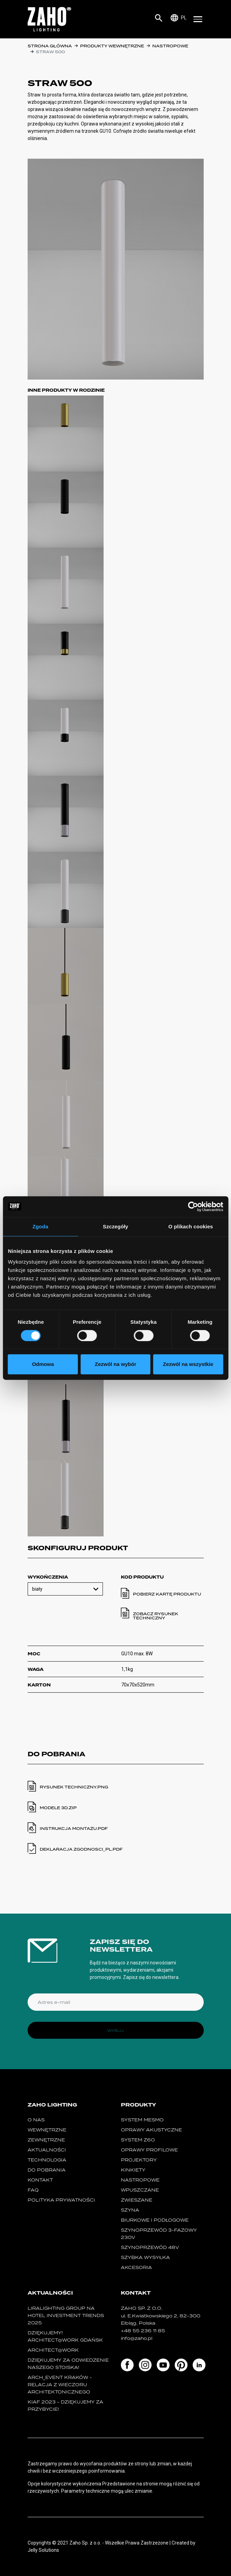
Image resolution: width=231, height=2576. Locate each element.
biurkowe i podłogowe (155, 2220)
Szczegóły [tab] (115, 1226)
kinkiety (133, 2170)
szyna (130, 2210)
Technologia (47, 2160)
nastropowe (170, 46)
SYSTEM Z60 (138, 2140)
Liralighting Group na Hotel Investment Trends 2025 (66, 2315)
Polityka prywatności (61, 2200)
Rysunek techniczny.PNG (74, 1787)
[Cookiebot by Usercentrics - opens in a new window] (193, 1206)
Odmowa (43, 1364)
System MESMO (142, 2120)
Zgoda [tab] (40, 1226)
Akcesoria (136, 2267)
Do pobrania (47, 2170)
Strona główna (50, 46)
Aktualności (47, 2150)
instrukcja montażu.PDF (74, 1828)
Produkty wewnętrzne (112, 46)
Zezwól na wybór (115, 1364)
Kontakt (40, 2180)
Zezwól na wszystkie (188, 1364)
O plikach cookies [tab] (191, 1226)
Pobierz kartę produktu (167, 1594)
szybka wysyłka (145, 2257)
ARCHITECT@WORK (53, 2350)
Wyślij (115, 2030)
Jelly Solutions (43, 2550)
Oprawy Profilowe (149, 2150)
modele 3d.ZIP (58, 1808)
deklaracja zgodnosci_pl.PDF (81, 1849)
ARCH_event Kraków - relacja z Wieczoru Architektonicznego (60, 2384)
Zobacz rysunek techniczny (155, 1616)
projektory (139, 2160)
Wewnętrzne (47, 2130)
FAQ (33, 2190)
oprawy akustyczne (151, 2130)
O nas (36, 2120)
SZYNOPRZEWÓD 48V (150, 2247)
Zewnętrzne (46, 2140)
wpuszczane (140, 2190)
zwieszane (136, 2200)
